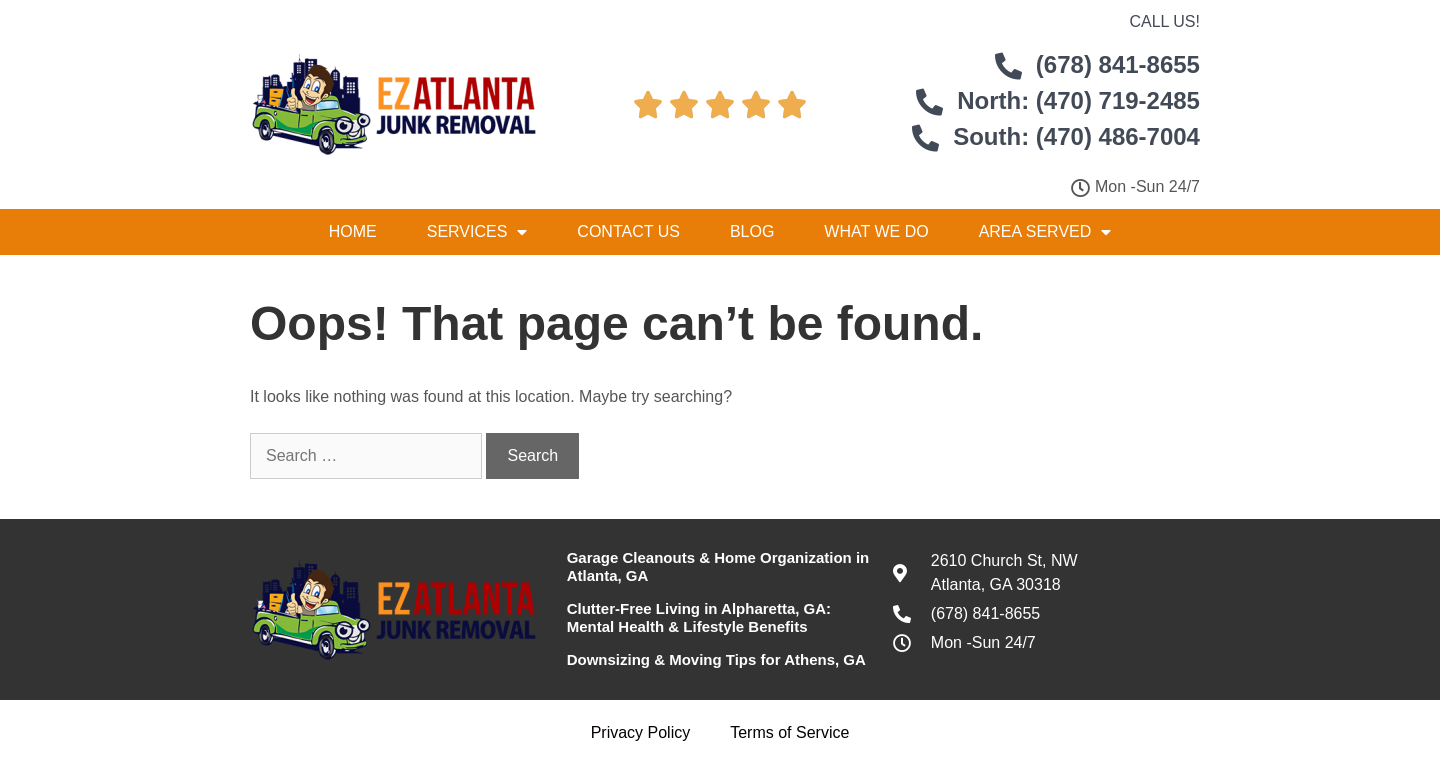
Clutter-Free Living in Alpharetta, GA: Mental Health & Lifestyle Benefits (699, 617)
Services (477, 232)
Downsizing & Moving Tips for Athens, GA (716, 659)
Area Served (1045, 232)
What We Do (876, 231)
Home (353, 231)
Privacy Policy (641, 732)
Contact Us (628, 231)
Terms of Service (789, 732)
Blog (752, 231)
